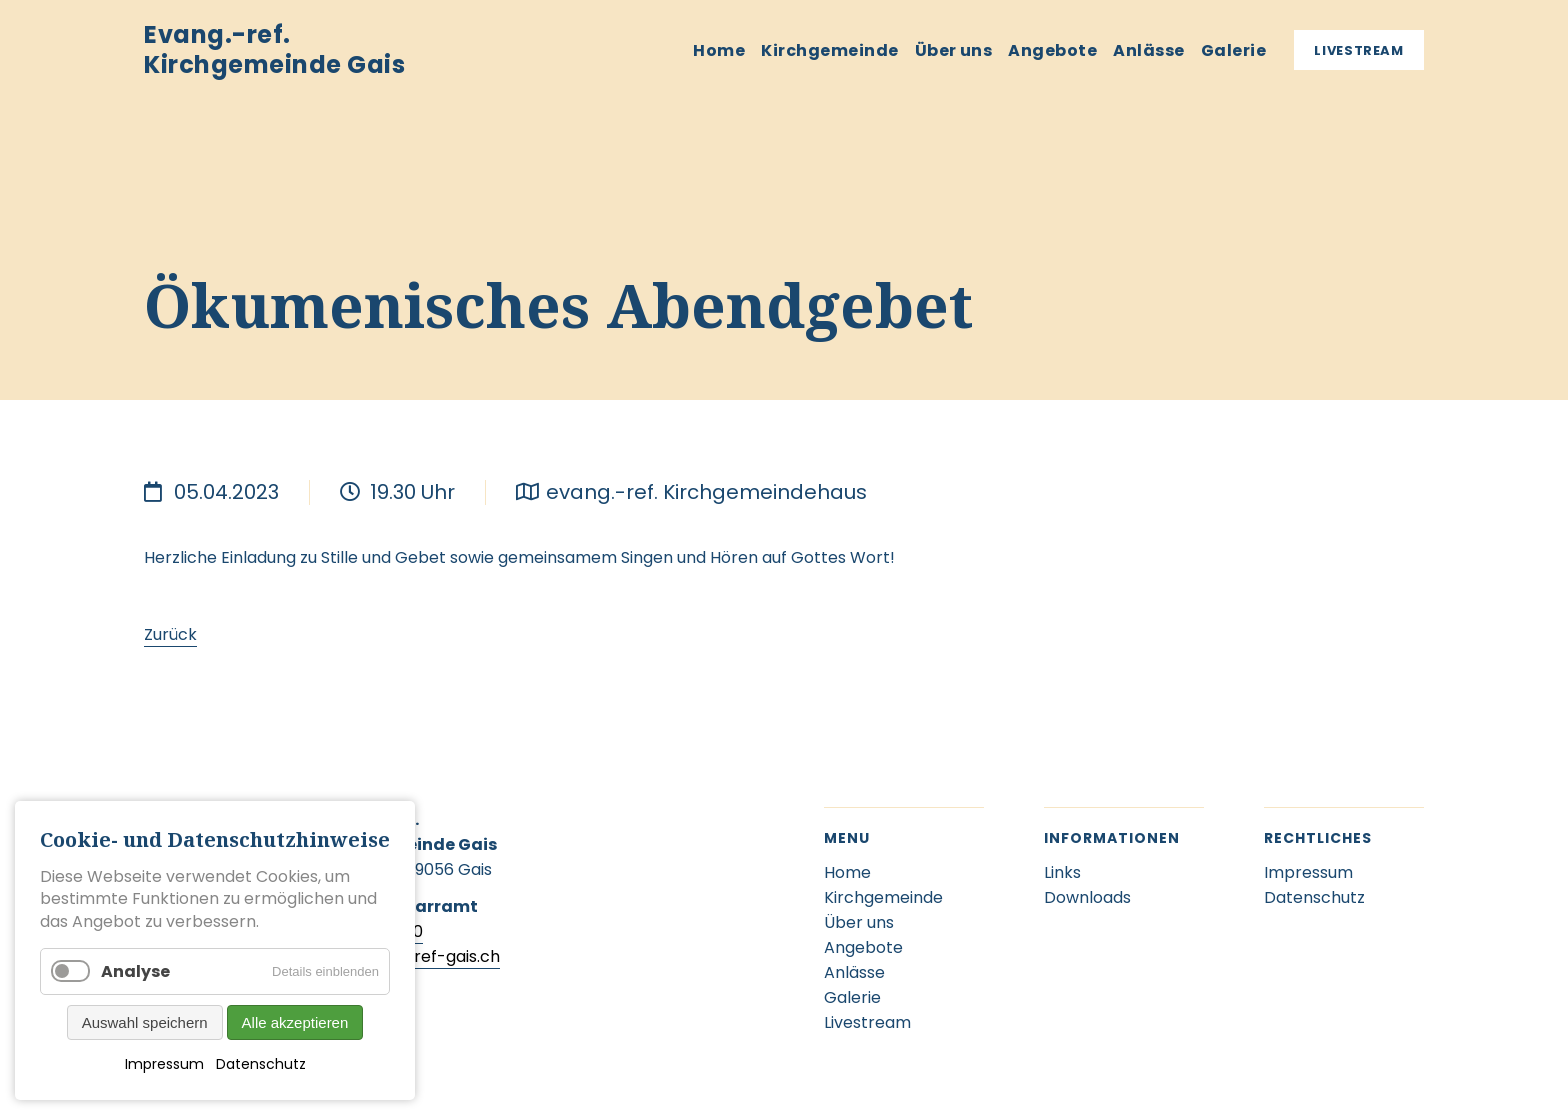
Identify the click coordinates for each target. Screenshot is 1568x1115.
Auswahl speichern (145, 1022)
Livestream (1359, 50)
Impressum (164, 1064)
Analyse (135, 971)
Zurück (170, 634)
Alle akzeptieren (295, 1022)
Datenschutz (261, 1064)
